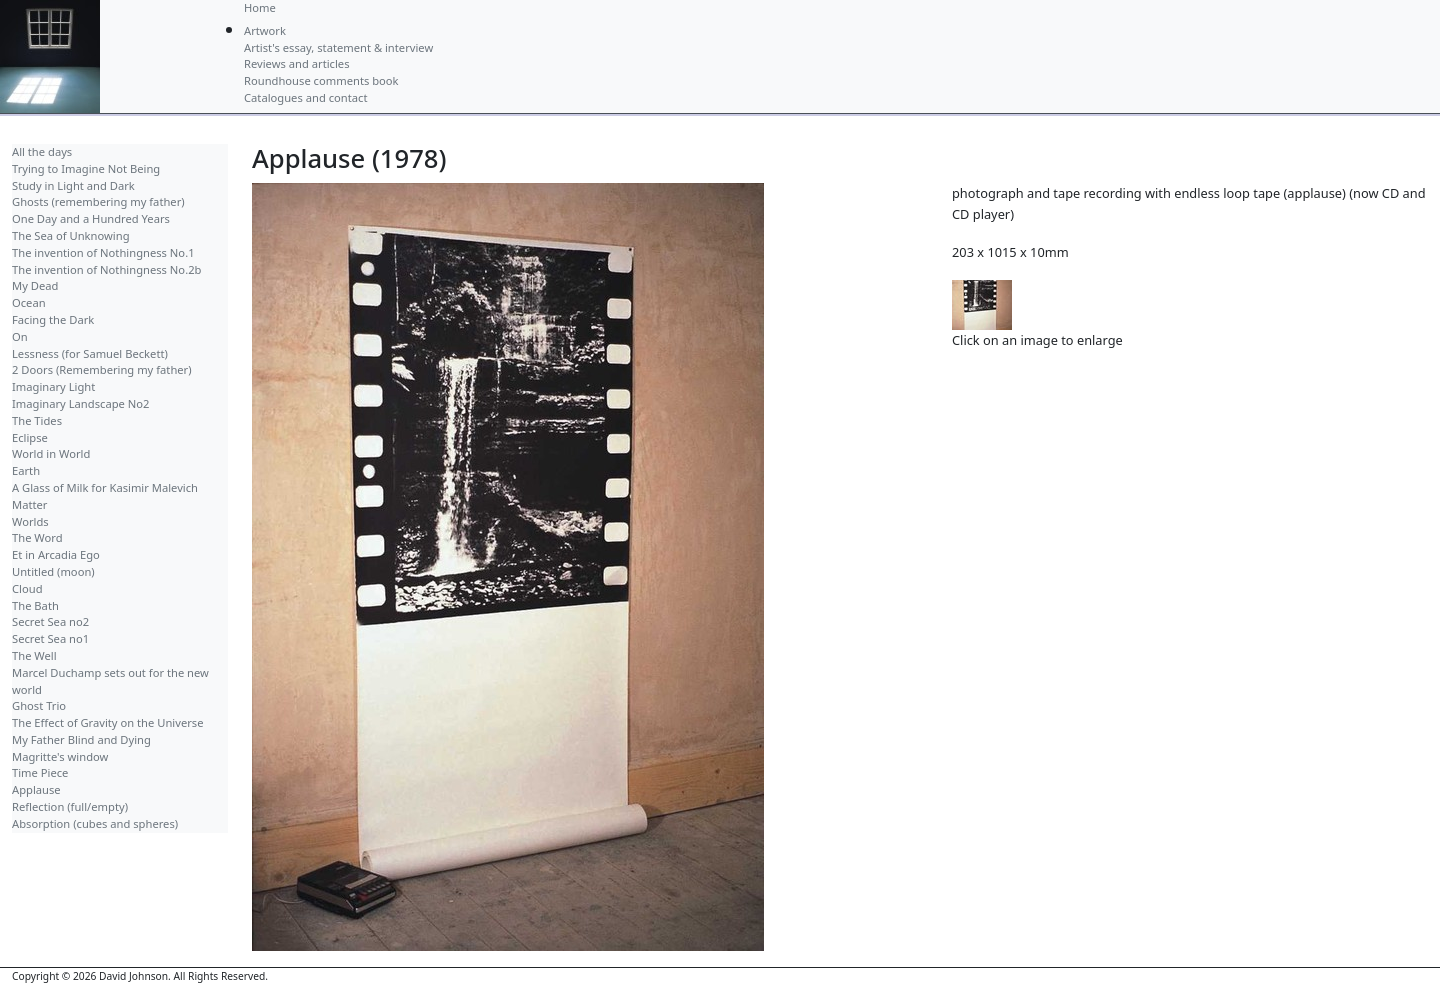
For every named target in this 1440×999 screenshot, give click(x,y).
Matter (29, 504)
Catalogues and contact (305, 97)
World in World (51, 453)
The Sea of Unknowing (71, 235)
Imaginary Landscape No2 (80, 403)
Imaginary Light (53, 386)
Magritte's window (60, 756)
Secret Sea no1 (50, 638)
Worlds (30, 521)
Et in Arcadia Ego (56, 554)
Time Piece (40, 772)
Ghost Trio (39, 705)
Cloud (27, 588)
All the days (42, 151)
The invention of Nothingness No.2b (106, 269)
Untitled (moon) (53, 571)
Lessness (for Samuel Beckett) (90, 353)
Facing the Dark (53, 319)
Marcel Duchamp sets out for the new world (110, 681)
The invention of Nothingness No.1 (103, 252)
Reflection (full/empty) (70, 806)
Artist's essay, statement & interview (338, 47)
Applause (36, 789)
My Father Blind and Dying (81, 739)
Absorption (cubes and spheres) (95, 823)
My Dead (35, 285)
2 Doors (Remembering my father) (102, 369)
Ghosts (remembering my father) (98, 201)
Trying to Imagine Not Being (86, 168)
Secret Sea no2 (50, 621)
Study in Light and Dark (73, 185)
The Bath (35, 605)
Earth (26, 470)
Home (260, 7)
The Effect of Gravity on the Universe (108, 722)
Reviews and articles (297, 63)
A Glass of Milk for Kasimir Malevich (105, 487)
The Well (34, 655)
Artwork (265, 30)
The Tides (37, 420)
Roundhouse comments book (321, 80)
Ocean (29, 302)
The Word (37, 537)
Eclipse (30, 437)
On (20, 336)
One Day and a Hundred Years (91, 218)
